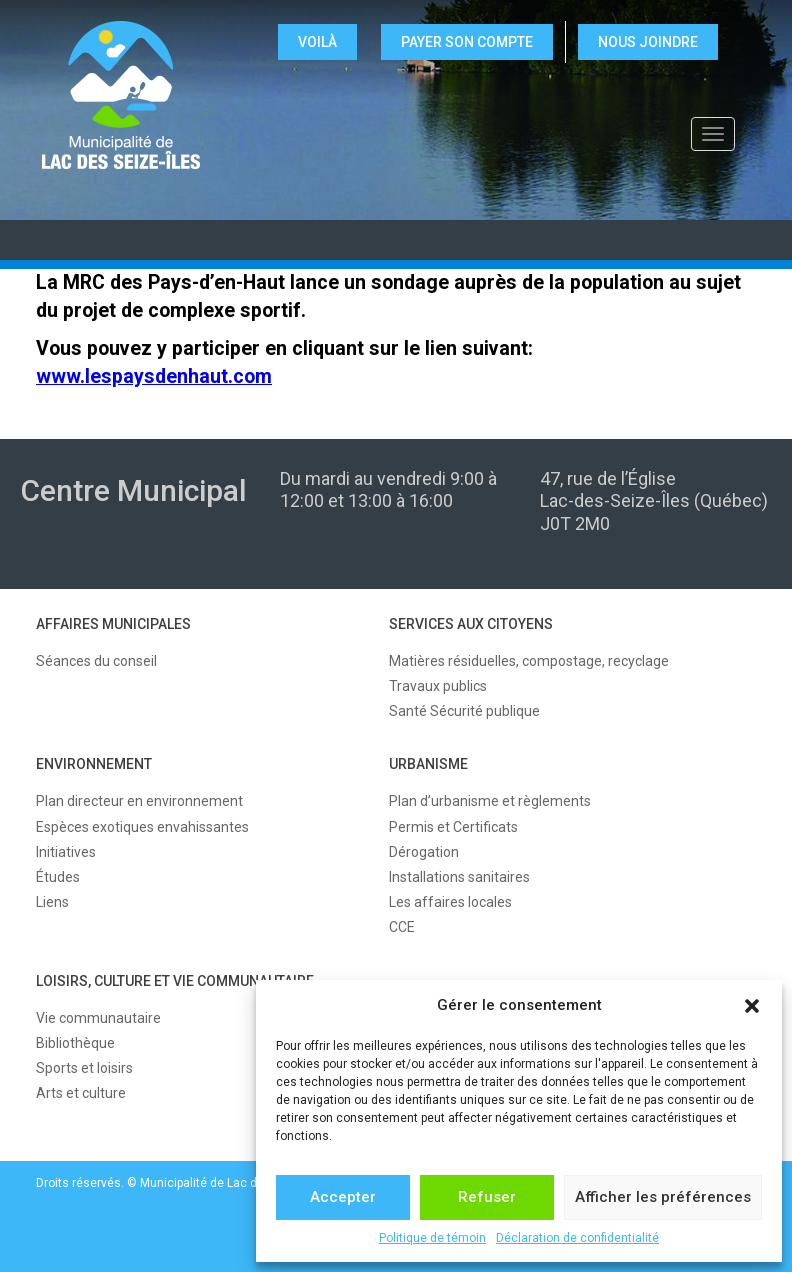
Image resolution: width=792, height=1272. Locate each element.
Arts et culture (81, 1093)
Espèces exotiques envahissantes (142, 827)
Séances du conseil (96, 661)
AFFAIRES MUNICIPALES (113, 624)
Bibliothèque (75, 1043)
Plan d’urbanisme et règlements (490, 801)
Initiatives (66, 852)
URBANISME (428, 764)
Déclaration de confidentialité (577, 1238)
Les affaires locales (450, 902)
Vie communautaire (98, 1018)
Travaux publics (438, 686)
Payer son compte (467, 42)
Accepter (343, 1197)
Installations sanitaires (459, 877)
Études (58, 877)
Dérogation (424, 852)
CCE (402, 927)
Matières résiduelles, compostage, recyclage (529, 661)
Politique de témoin (432, 1238)
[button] (752, 1006)
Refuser (487, 1197)
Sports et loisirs (84, 1068)
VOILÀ (317, 42)
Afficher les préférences (663, 1197)
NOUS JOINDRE (648, 42)
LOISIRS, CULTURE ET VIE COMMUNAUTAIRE (175, 981)
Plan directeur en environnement (139, 801)
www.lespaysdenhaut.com (154, 376)
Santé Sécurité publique (464, 711)
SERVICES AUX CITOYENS (471, 624)
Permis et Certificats (453, 827)
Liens (52, 902)
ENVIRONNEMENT (94, 764)
